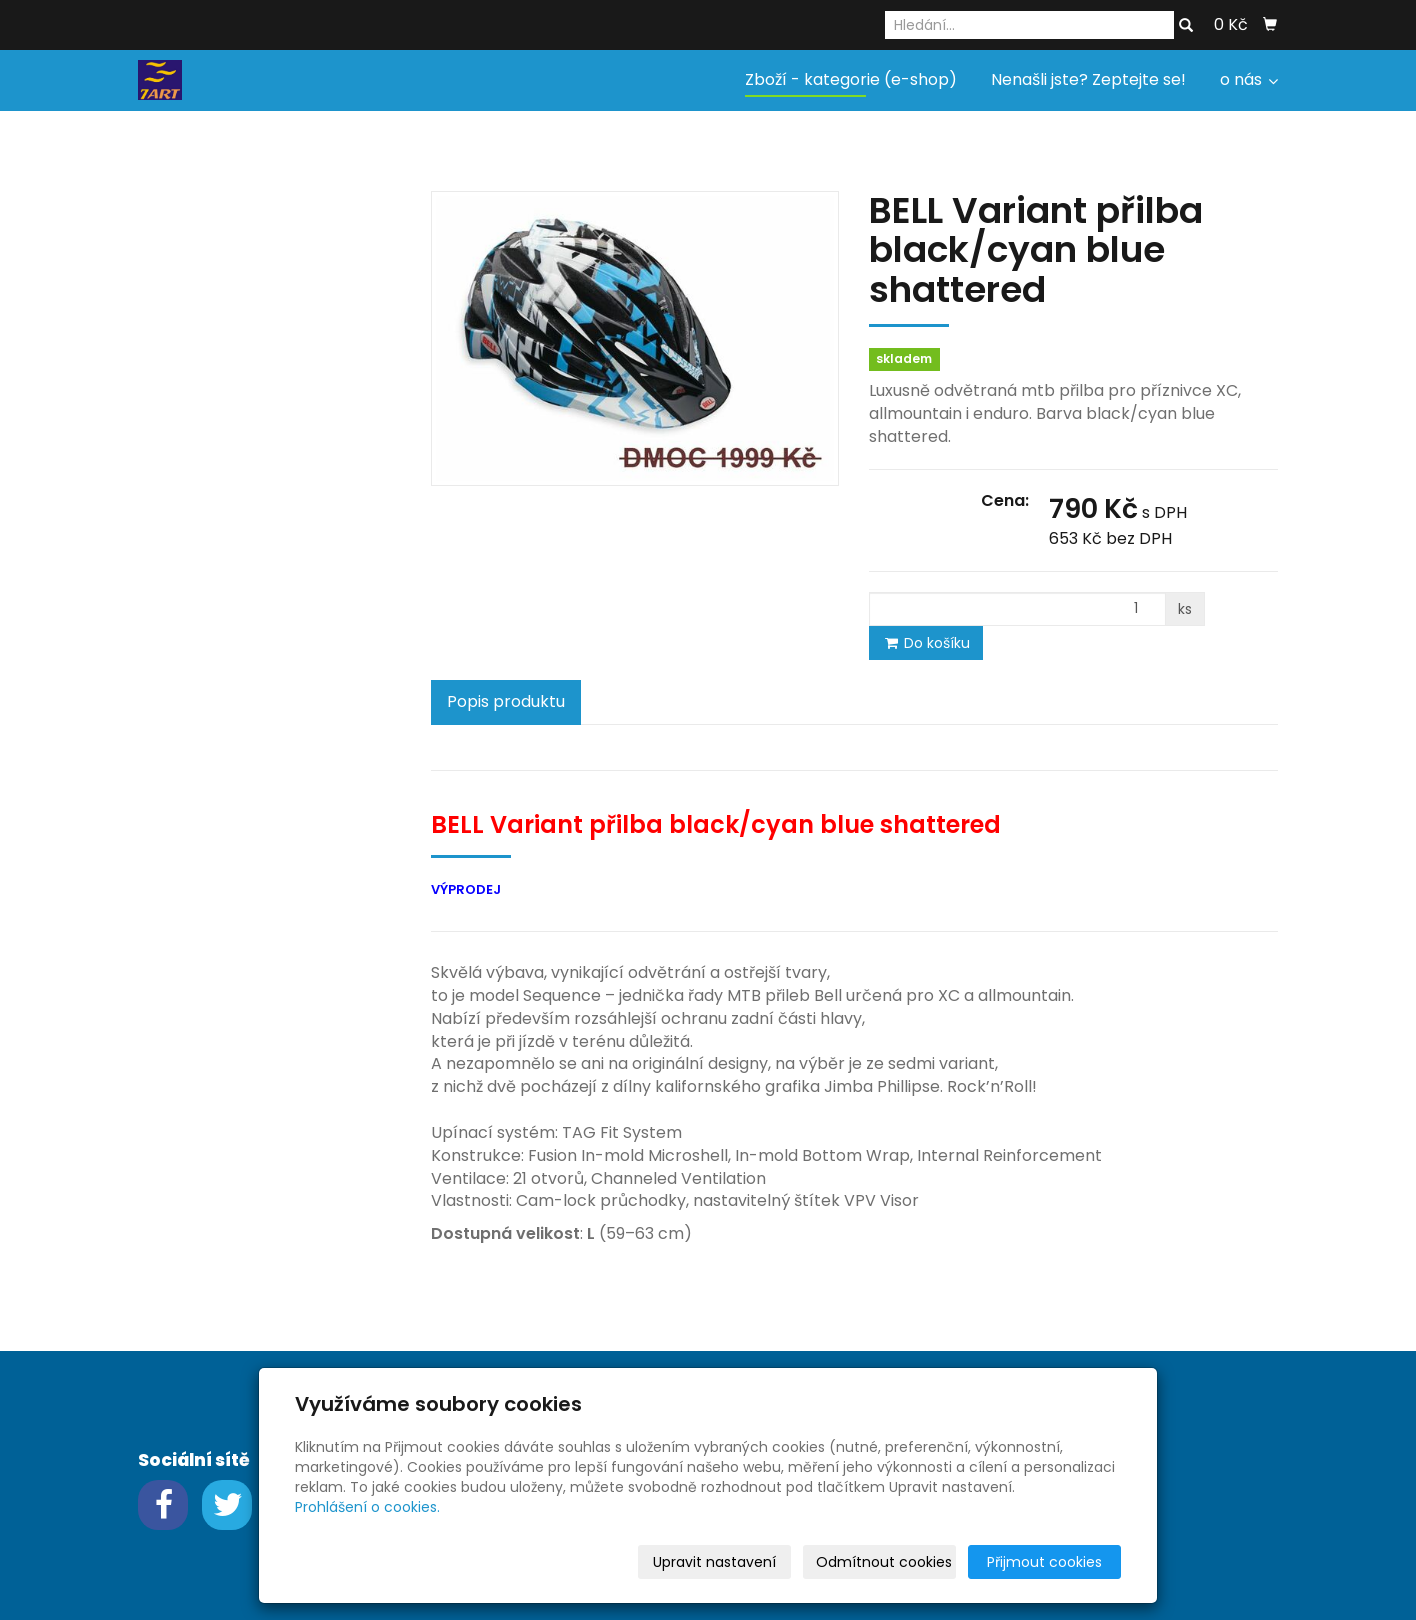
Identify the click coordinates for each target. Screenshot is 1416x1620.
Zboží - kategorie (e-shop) (851, 79)
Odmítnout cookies (884, 1562)
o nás (1249, 79)
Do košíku (926, 643)
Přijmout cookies (1044, 1562)
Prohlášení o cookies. (367, 1507)
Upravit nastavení (714, 1562)
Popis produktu (506, 701)
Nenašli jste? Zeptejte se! (1088, 79)
